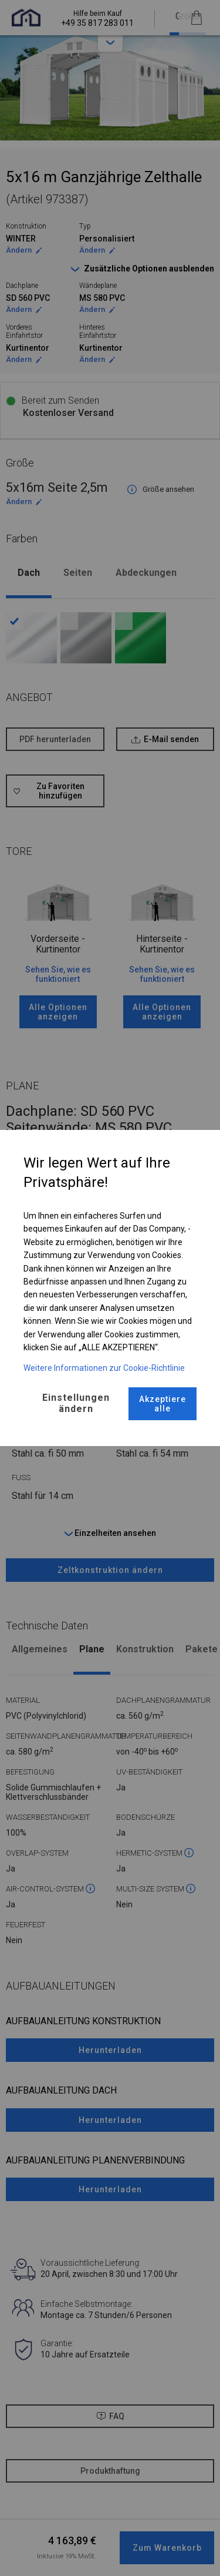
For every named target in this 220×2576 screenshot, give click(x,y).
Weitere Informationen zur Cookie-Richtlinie (104, 1368)
